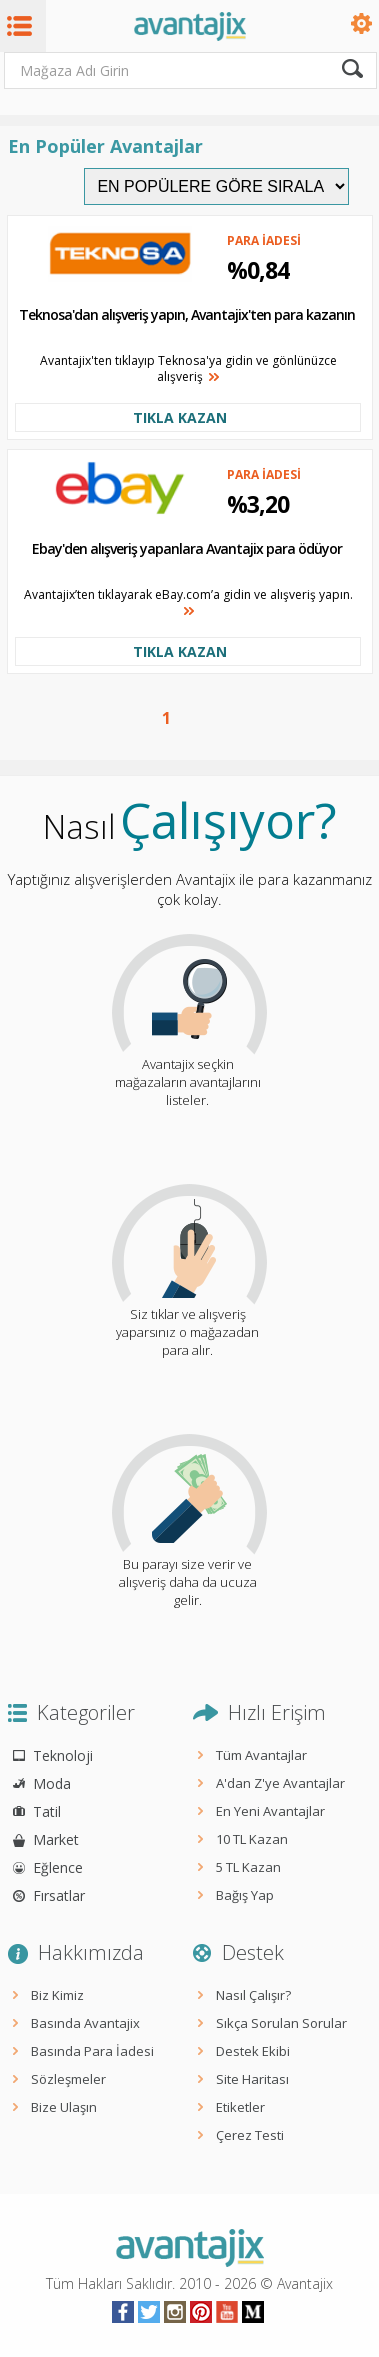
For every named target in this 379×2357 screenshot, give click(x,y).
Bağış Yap (245, 1895)
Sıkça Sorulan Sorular (281, 2023)
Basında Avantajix (85, 2023)
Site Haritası (252, 2079)
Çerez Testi (250, 2135)
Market (56, 1839)
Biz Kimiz (57, 1995)
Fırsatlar (59, 1895)
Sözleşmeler (68, 2079)
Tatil (47, 1811)
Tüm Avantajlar (261, 1755)
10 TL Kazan (252, 1839)
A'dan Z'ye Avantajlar (280, 1783)
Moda (52, 1783)
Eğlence (58, 1867)
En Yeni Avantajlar (270, 1811)
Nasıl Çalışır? (253, 1995)
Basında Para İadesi (92, 2051)
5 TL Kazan (248, 1867)
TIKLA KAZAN (180, 417)
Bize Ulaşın (64, 2107)
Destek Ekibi (253, 2051)
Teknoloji (63, 1755)
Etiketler (240, 2107)
